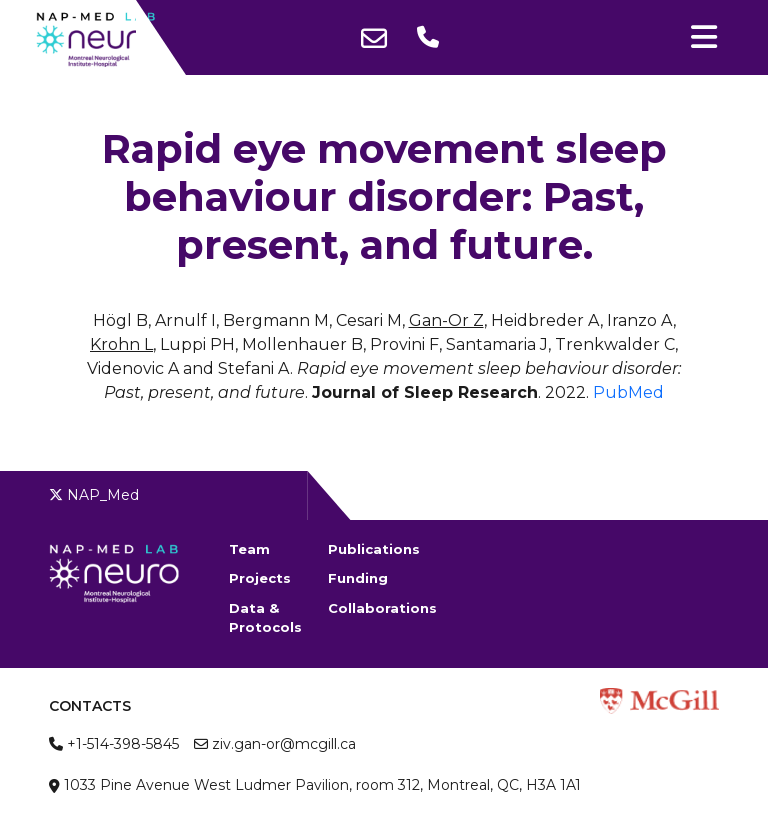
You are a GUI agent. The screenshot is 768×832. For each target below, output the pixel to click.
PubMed (628, 392)
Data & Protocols (265, 618)
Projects (260, 578)
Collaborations (377, 608)
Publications (374, 549)
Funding (358, 578)
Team (249, 549)
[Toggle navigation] (704, 37)
